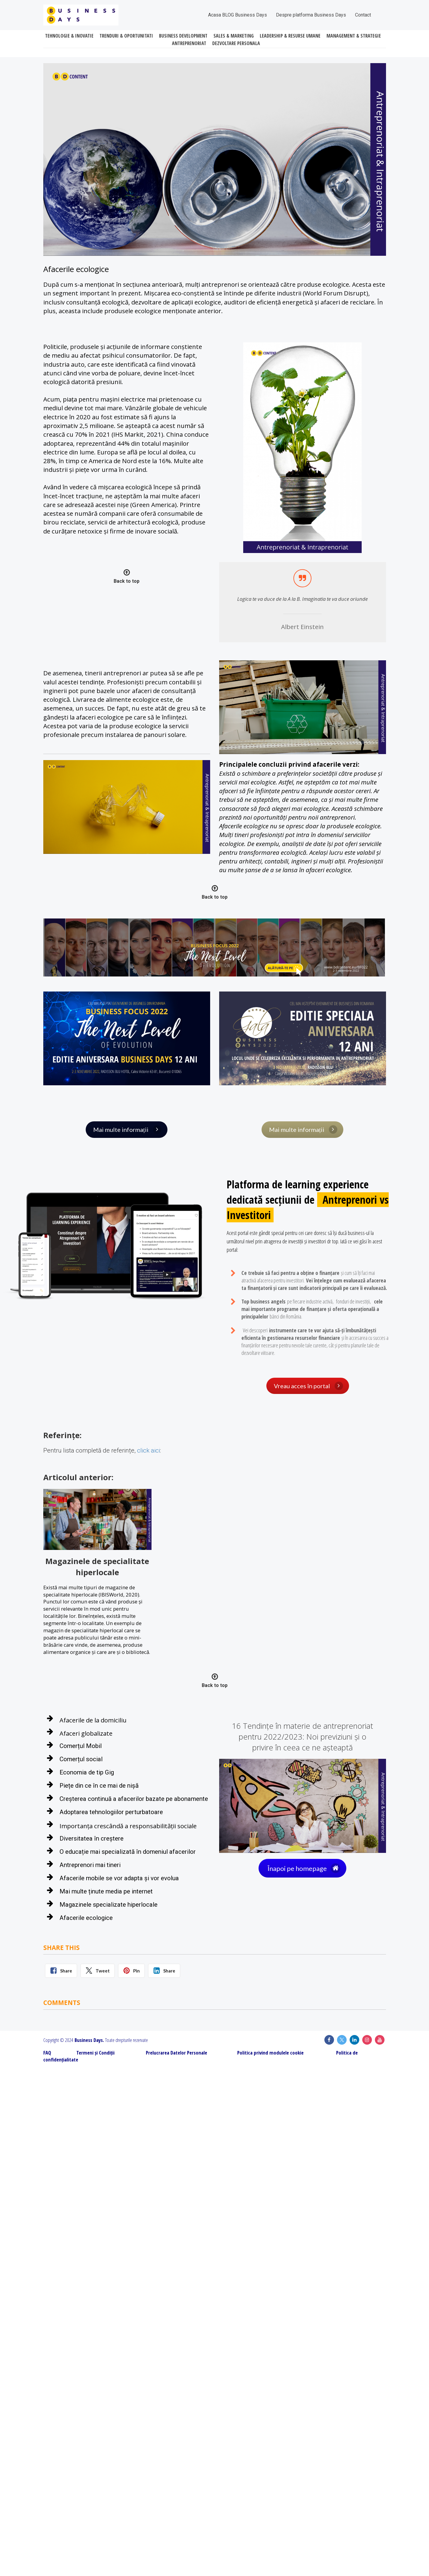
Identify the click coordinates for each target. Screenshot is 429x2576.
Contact (363, 15)
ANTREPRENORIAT (189, 44)
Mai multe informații (127, 1129)
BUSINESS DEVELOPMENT (183, 36)
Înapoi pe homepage (304, 1868)
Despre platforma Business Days (311, 15)
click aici (148, 1450)
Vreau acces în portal (308, 1386)
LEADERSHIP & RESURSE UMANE (290, 36)
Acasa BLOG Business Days (237, 15)
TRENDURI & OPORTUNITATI (126, 36)
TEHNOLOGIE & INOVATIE (69, 36)
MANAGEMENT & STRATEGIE (353, 36)
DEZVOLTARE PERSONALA (236, 44)
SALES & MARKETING (233, 36)
